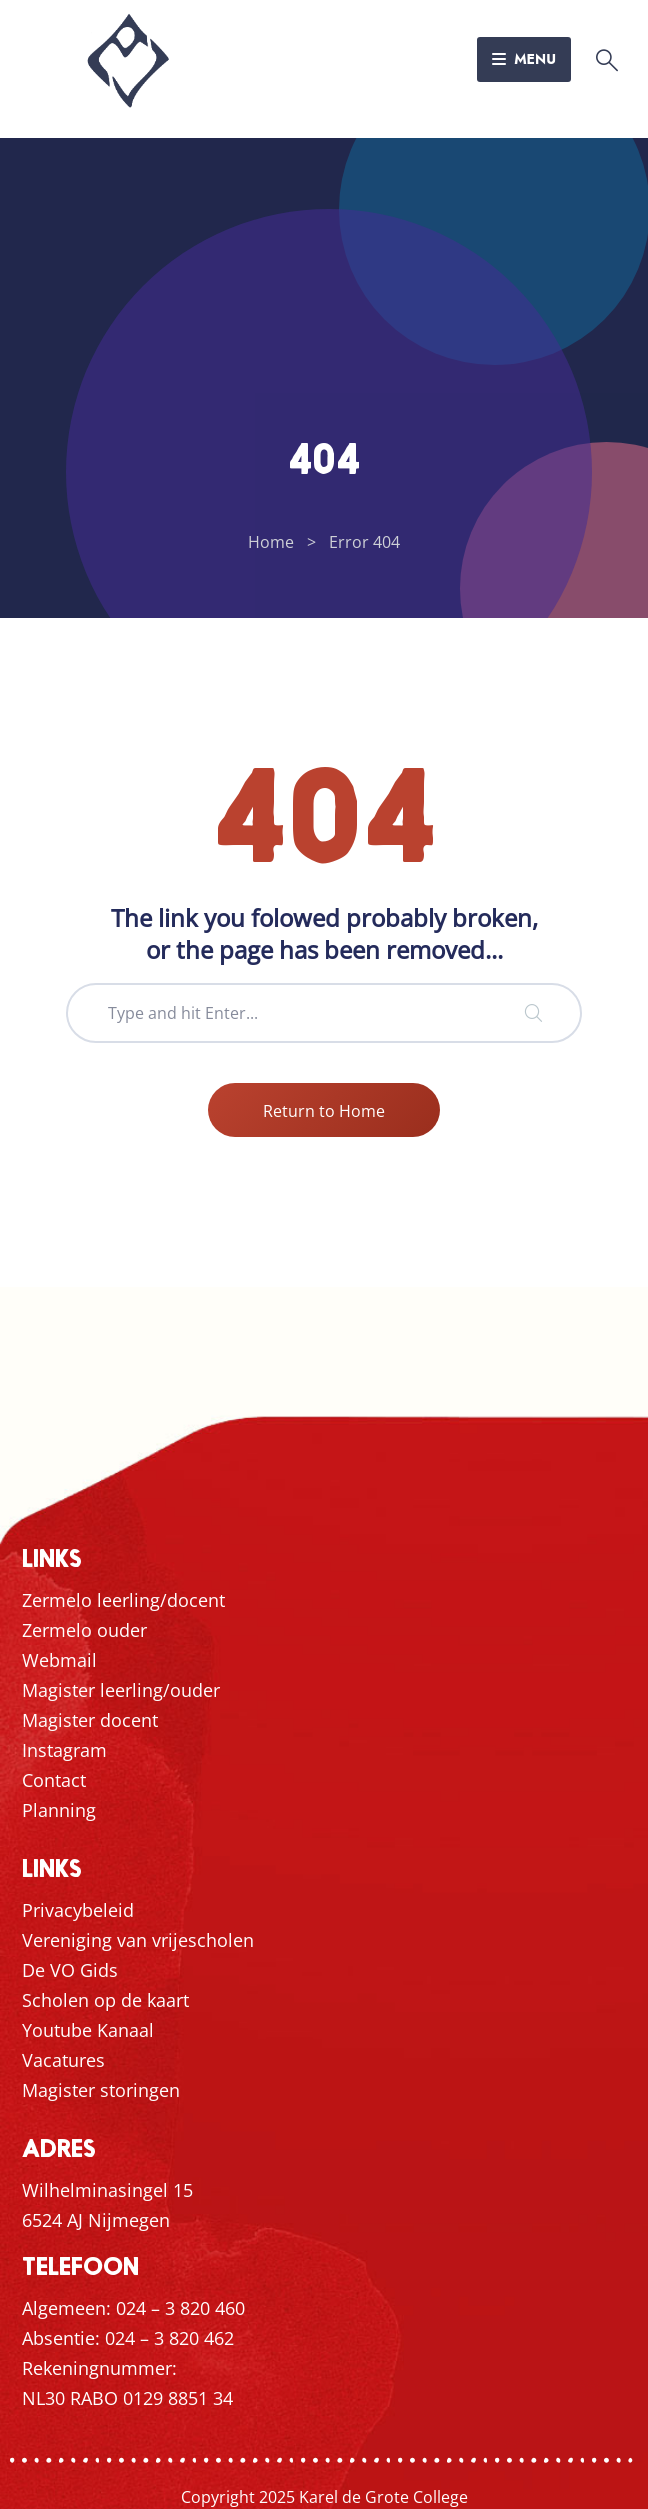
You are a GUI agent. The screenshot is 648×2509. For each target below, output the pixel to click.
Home (271, 542)
